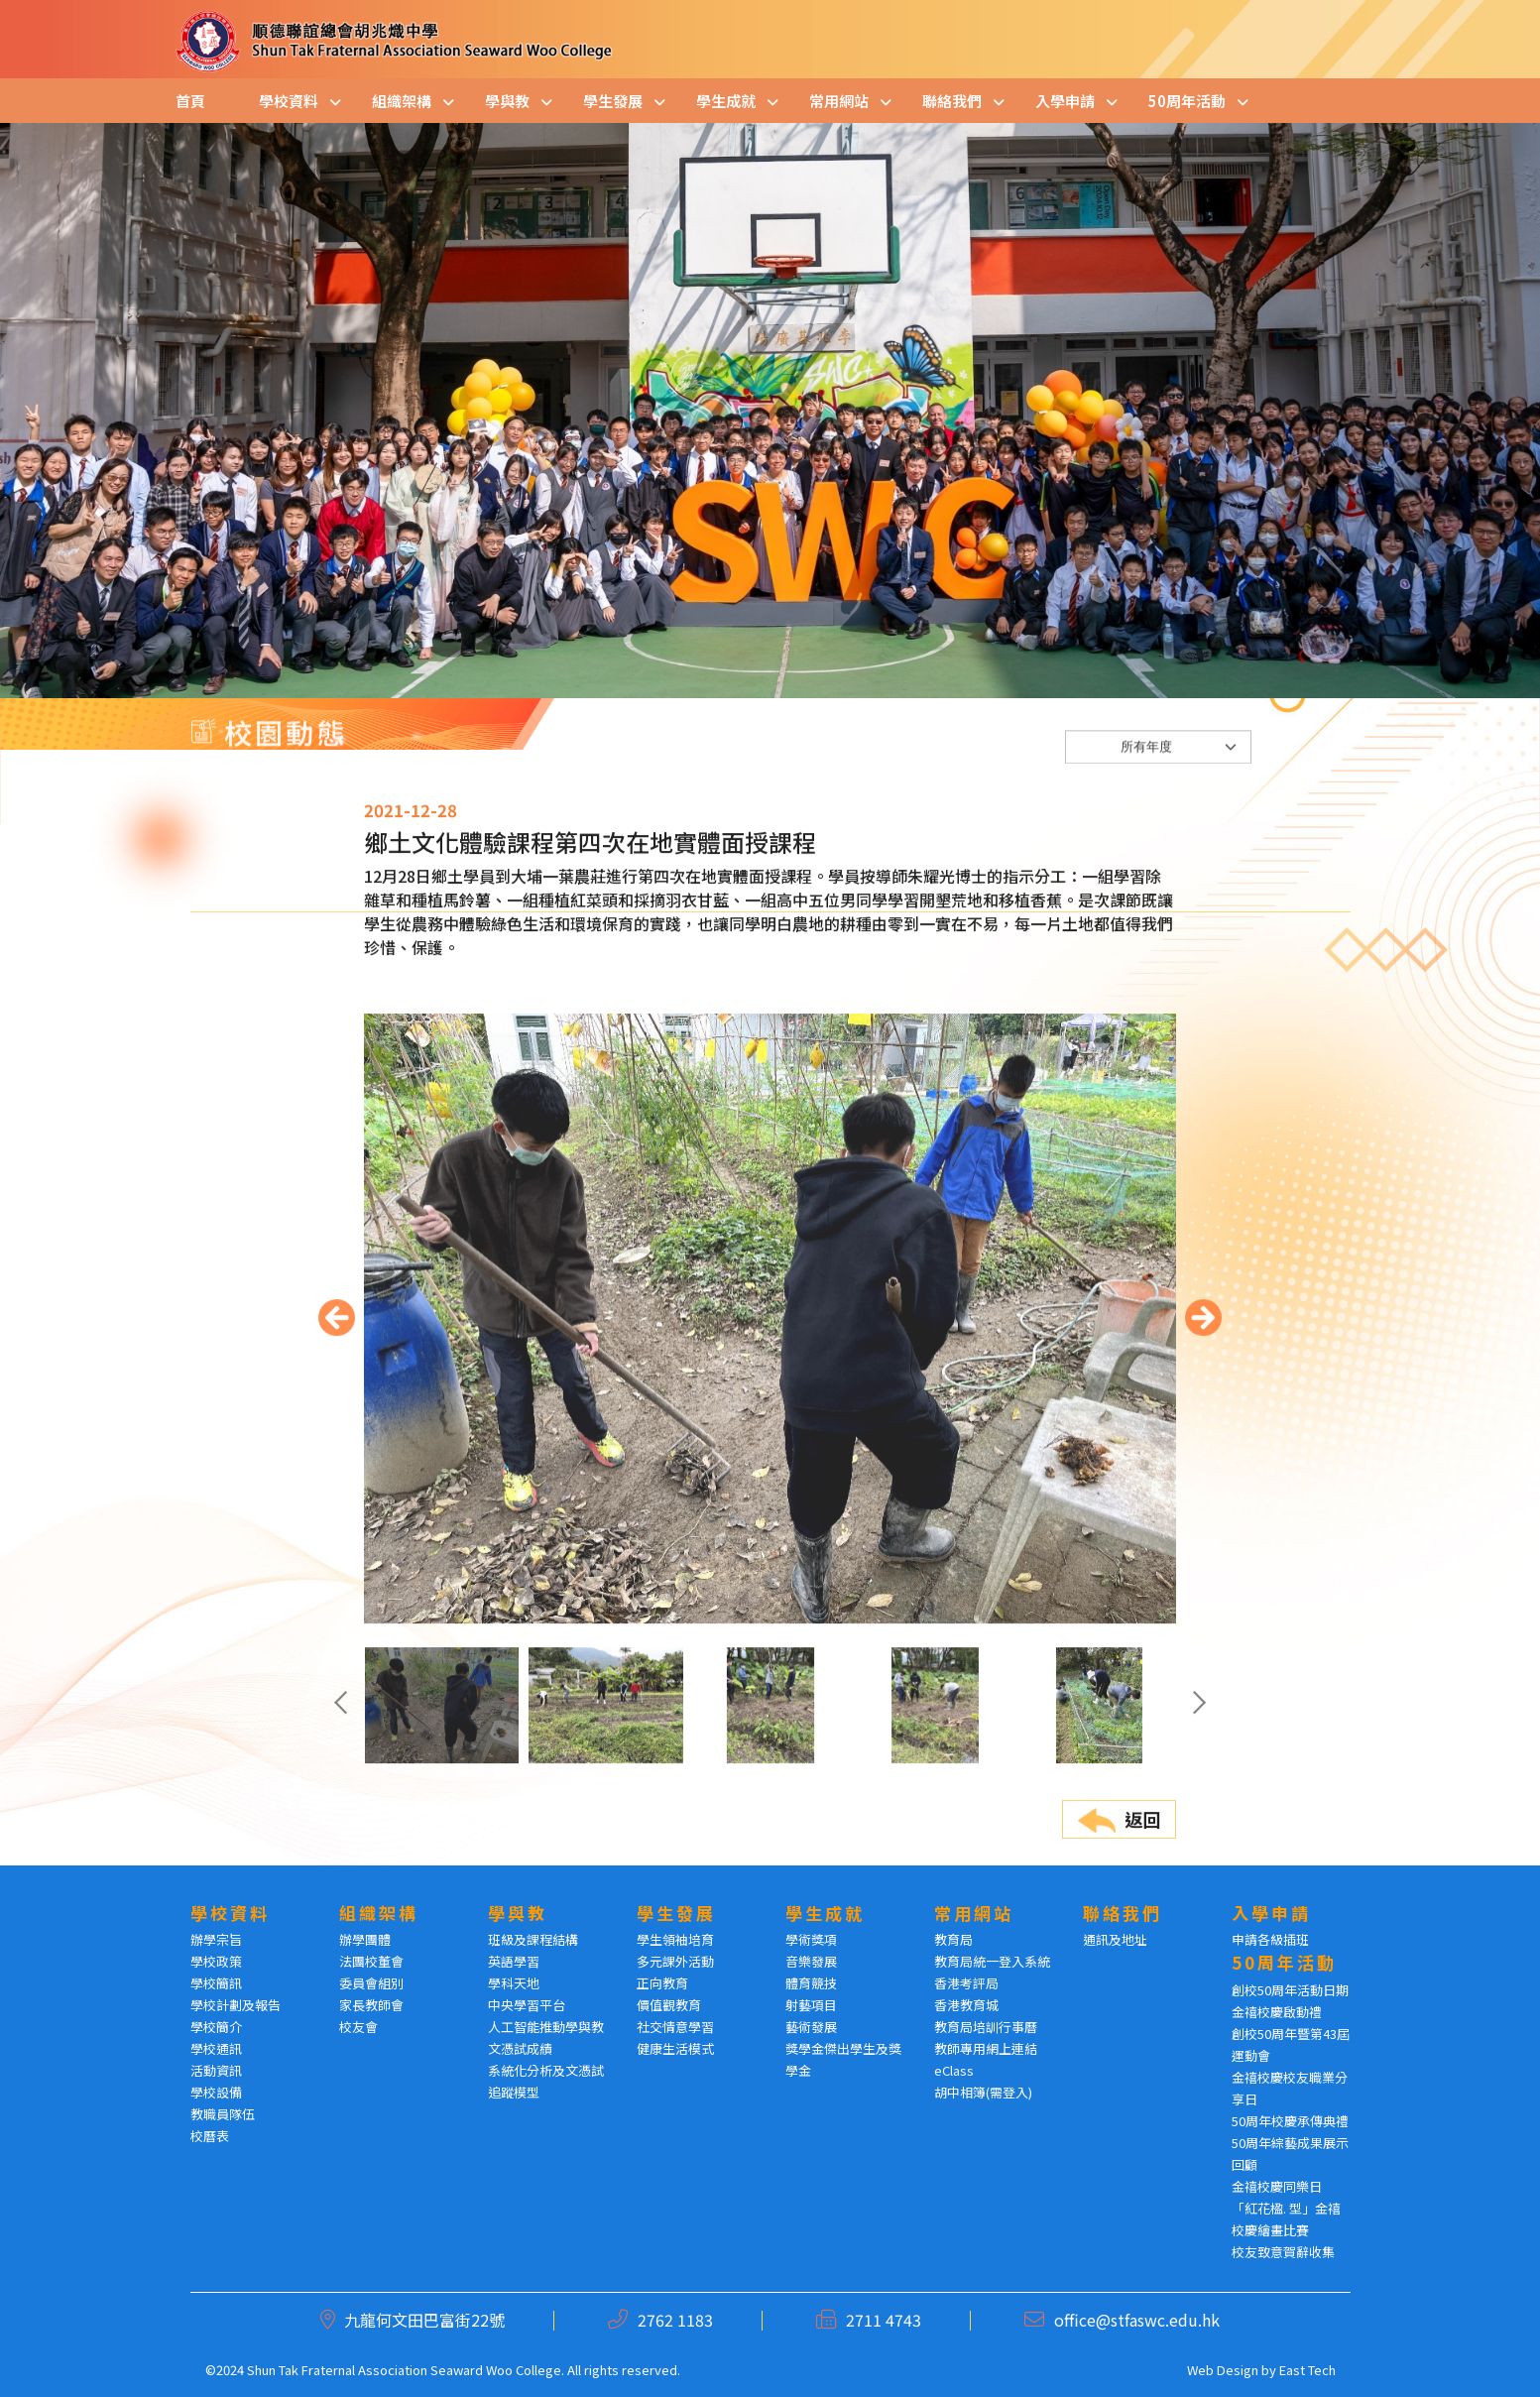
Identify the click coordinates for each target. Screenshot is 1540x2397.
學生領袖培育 (675, 1939)
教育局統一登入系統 (992, 1961)
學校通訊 (216, 2048)
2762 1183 (675, 2320)
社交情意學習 (675, 2026)
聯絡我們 (952, 100)
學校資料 (288, 100)
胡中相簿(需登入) (983, 2092)
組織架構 (401, 100)
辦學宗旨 (216, 1939)
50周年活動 (1187, 100)
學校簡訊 (216, 1983)
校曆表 (209, 2135)
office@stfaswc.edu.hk (1137, 2320)
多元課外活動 (675, 1961)
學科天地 (513, 1983)
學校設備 (216, 2092)
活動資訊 (216, 2070)
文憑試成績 (520, 2048)
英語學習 (513, 1961)
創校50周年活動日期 (1290, 1989)
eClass (954, 2070)
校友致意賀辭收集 (1283, 2251)
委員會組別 (371, 1983)
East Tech (1307, 2369)
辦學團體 (365, 1939)
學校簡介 (216, 2026)
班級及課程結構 (533, 1939)
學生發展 (613, 100)
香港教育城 (966, 2004)
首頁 (190, 100)
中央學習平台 (526, 2004)
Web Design (1222, 2369)
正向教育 (662, 1983)
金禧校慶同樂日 (1277, 2186)
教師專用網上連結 (985, 2048)
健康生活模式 (675, 2048)
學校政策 (216, 1961)
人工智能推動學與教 (546, 2026)
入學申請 (1065, 100)
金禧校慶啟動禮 (1277, 2011)
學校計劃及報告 (235, 2004)
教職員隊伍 (222, 2113)
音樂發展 (811, 1961)
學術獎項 (811, 1939)
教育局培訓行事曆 (985, 2026)
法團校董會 (371, 1961)
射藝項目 (811, 2004)
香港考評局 (966, 1983)
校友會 (358, 2026)
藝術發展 (811, 2026)
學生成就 (726, 100)
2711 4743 (883, 2320)
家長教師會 (371, 2004)
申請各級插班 (1270, 1939)
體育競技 (811, 1983)
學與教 (507, 100)
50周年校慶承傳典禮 (1290, 2120)
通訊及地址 (1115, 1939)
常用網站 (839, 100)
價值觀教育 (669, 2004)
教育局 (953, 1939)
